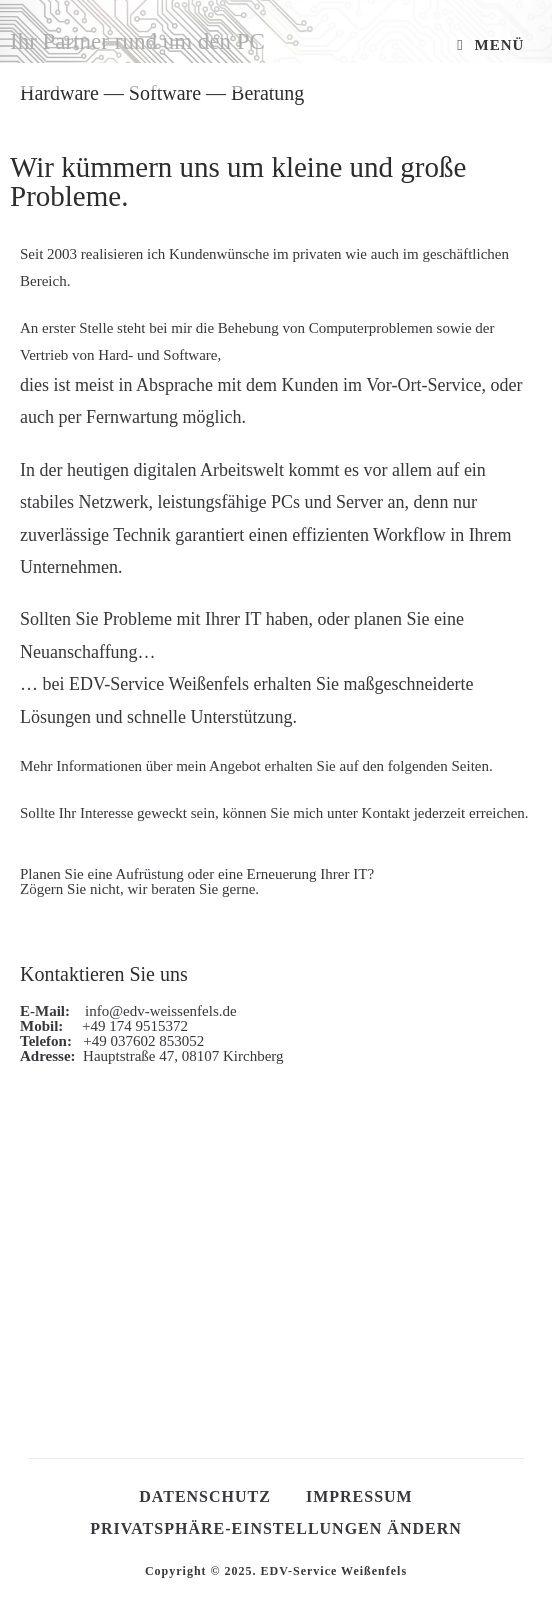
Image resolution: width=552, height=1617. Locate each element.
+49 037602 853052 (140, 1041)
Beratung (267, 93)
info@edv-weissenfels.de (155, 1011)
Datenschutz (205, 1496)
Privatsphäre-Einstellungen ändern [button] (276, 1528)
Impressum (359, 1496)
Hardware (59, 93)
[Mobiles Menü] (490, 45)
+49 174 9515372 (127, 1026)
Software (165, 93)
